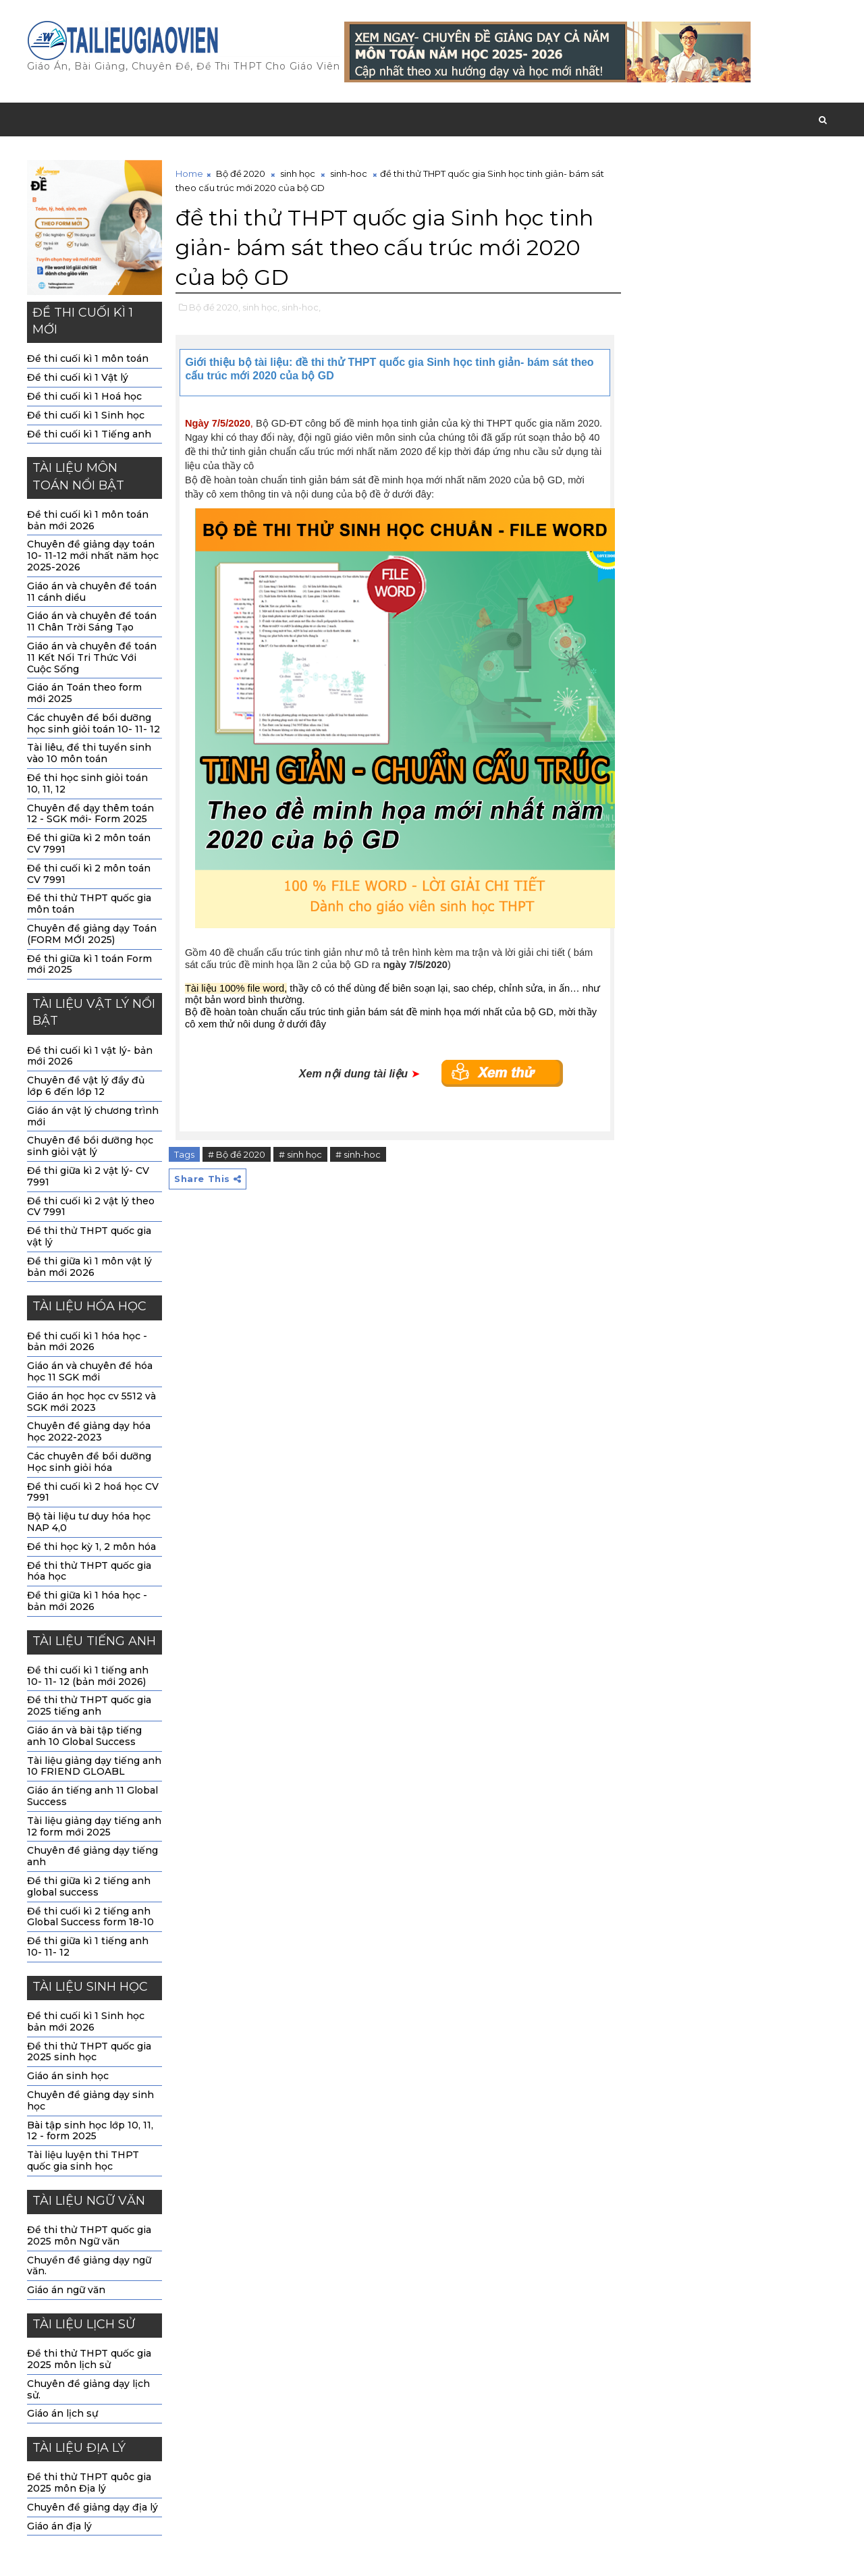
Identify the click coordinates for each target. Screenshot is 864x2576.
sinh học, (260, 307)
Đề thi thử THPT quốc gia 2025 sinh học (89, 2052)
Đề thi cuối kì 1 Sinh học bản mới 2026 (85, 2021)
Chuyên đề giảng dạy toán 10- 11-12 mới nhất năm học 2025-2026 (93, 555)
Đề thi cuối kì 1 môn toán (87, 358)
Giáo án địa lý (59, 2526)
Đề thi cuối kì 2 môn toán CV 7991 (89, 874)
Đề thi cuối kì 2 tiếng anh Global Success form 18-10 (90, 1917)
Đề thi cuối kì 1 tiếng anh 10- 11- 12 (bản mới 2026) (87, 1676)
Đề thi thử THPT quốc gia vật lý (89, 1236)
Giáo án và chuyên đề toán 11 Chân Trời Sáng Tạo (92, 621)
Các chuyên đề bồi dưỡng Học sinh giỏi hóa (89, 1462)
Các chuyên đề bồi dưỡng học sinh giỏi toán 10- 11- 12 (93, 723)
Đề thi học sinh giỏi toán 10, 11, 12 (87, 783)
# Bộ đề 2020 (236, 1154)
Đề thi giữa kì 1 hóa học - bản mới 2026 (87, 1601)
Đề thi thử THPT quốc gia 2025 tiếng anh (89, 1705)
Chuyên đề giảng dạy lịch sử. (88, 2389)
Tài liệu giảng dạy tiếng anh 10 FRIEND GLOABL (94, 1766)
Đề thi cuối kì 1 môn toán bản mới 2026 (87, 520)
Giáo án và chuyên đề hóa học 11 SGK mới (90, 1371)
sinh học (297, 173)
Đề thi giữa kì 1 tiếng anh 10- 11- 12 (87, 1946)
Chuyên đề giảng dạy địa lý (92, 2507)
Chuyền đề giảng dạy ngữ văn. (89, 2266)
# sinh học (300, 1154)
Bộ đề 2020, (214, 307)
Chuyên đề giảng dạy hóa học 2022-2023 (89, 1431)
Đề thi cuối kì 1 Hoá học (84, 396)
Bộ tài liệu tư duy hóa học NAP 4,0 (89, 1522)
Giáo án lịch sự (62, 2413)
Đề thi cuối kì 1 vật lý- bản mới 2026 (90, 1056)
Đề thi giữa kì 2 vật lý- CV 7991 (88, 1176)
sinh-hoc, (301, 307)
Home (189, 173)
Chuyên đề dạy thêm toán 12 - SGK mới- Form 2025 (90, 814)
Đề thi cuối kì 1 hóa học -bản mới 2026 (87, 1341)
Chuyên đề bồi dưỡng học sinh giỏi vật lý (90, 1146)
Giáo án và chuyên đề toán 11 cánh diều (92, 591)
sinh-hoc (348, 173)
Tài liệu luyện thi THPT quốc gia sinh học (83, 2160)
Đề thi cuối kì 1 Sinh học (85, 415)
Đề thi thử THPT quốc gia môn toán (89, 903)
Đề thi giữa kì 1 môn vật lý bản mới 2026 (89, 1267)
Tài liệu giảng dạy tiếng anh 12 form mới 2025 (94, 1826)
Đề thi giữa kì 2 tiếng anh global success (89, 1886)
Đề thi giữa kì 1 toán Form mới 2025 (89, 964)
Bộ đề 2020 (240, 173)
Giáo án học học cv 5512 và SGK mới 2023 (91, 1402)
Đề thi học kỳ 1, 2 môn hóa (91, 1546)
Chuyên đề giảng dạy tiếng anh (92, 1856)
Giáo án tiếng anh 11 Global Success (92, 1796)
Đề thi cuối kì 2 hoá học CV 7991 (93, 1492)
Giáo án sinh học (68, 2076)
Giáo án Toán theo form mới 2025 (84, 693)
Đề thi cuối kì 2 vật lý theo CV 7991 (91, 1206)
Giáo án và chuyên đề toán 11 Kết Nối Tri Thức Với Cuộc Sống (92, 657)
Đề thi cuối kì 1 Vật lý (77, 377)
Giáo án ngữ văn (66, 2290)
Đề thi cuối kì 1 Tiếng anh (89, 434)
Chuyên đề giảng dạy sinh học (90, 2100)
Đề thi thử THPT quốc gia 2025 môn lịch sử (89, 2359)
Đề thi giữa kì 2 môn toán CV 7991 (89, 843)
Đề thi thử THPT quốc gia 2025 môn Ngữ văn (89, 2235)
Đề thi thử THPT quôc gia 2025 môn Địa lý (89, 2482)
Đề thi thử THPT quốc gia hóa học (89, 1571)
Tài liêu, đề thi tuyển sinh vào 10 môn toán (89, 753)
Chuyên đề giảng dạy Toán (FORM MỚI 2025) (92, 934)
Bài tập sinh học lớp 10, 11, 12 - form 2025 (90, 2131)
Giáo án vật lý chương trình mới (93, 1116)
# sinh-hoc (358, 1154)
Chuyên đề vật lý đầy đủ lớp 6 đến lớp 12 (85, 1086)
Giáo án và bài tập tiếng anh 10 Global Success (84, 1736)
